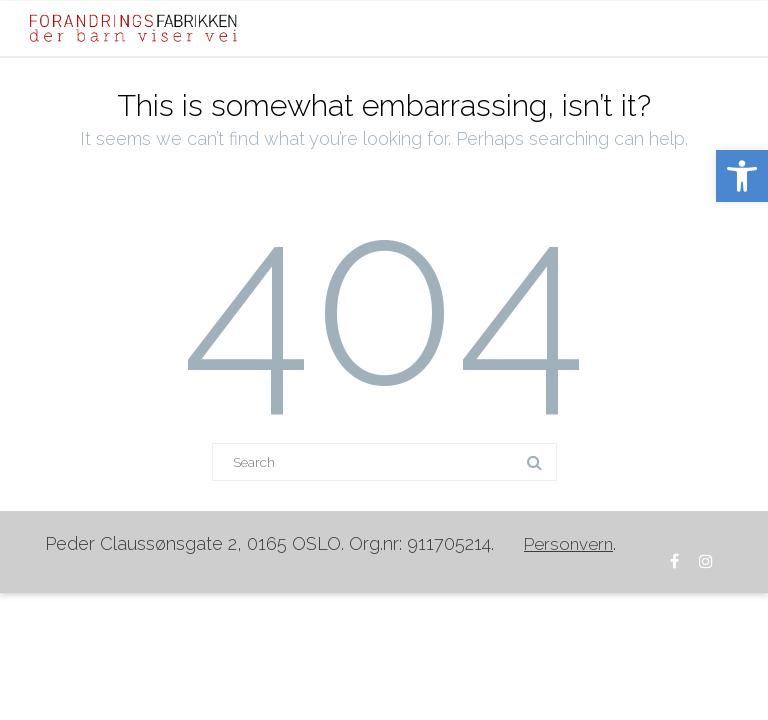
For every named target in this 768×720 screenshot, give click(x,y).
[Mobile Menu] (718, 28)
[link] (742, 176)
